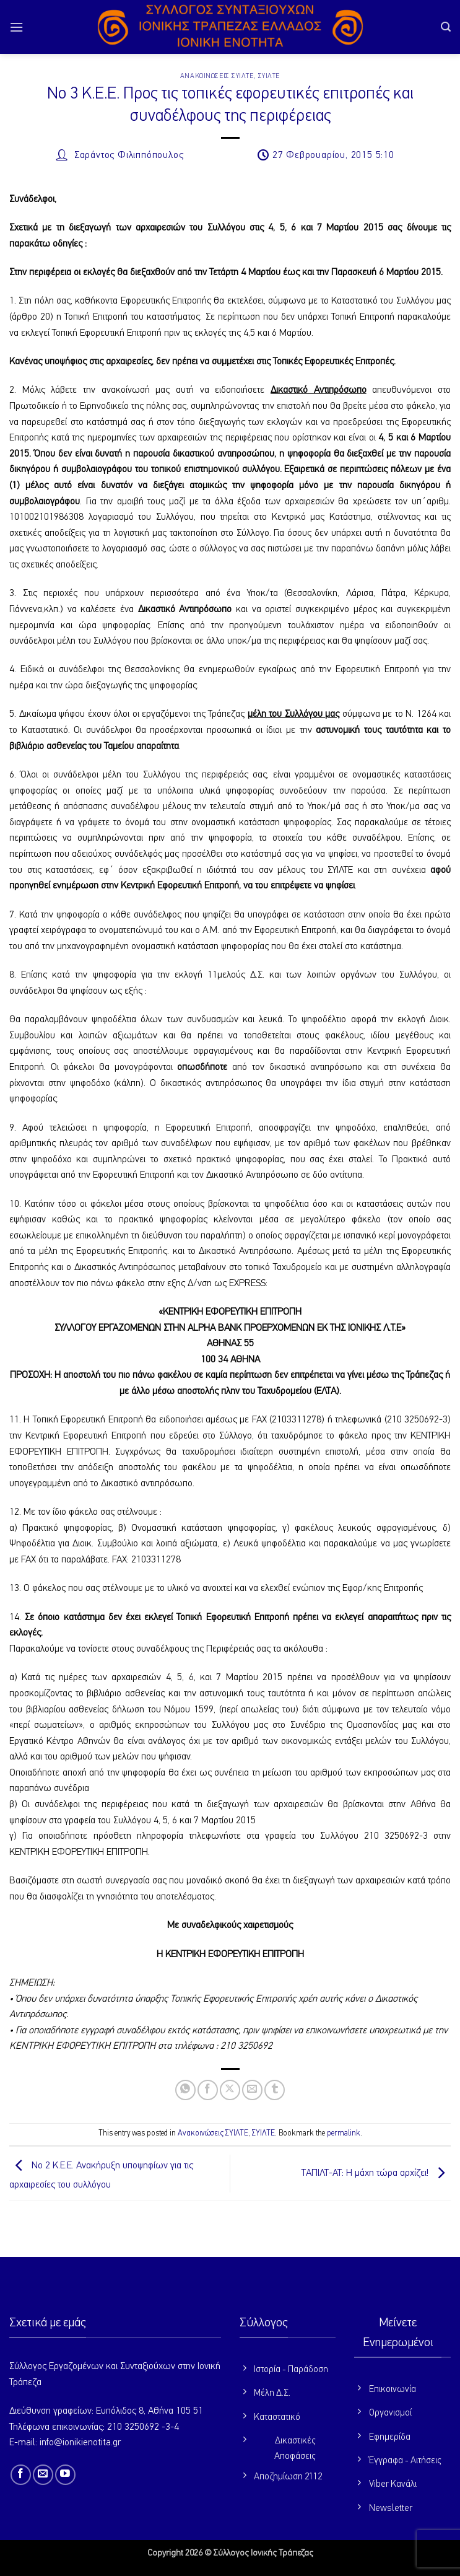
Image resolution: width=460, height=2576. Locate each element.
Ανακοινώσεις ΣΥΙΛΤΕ (217, 75)
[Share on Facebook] (207, 2090)
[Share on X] (230, 2090)
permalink (343, 2133)
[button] (16, 27)
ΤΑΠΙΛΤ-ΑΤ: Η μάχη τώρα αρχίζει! (376, 2174)
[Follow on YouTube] (65, 2474)
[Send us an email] (43, 2474)
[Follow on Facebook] (21, 2474)
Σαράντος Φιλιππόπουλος (129, 155)
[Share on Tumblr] (274, 2090)
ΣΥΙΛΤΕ (269, 75)
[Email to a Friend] (252, 2090)
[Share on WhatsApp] (185, 2090)
